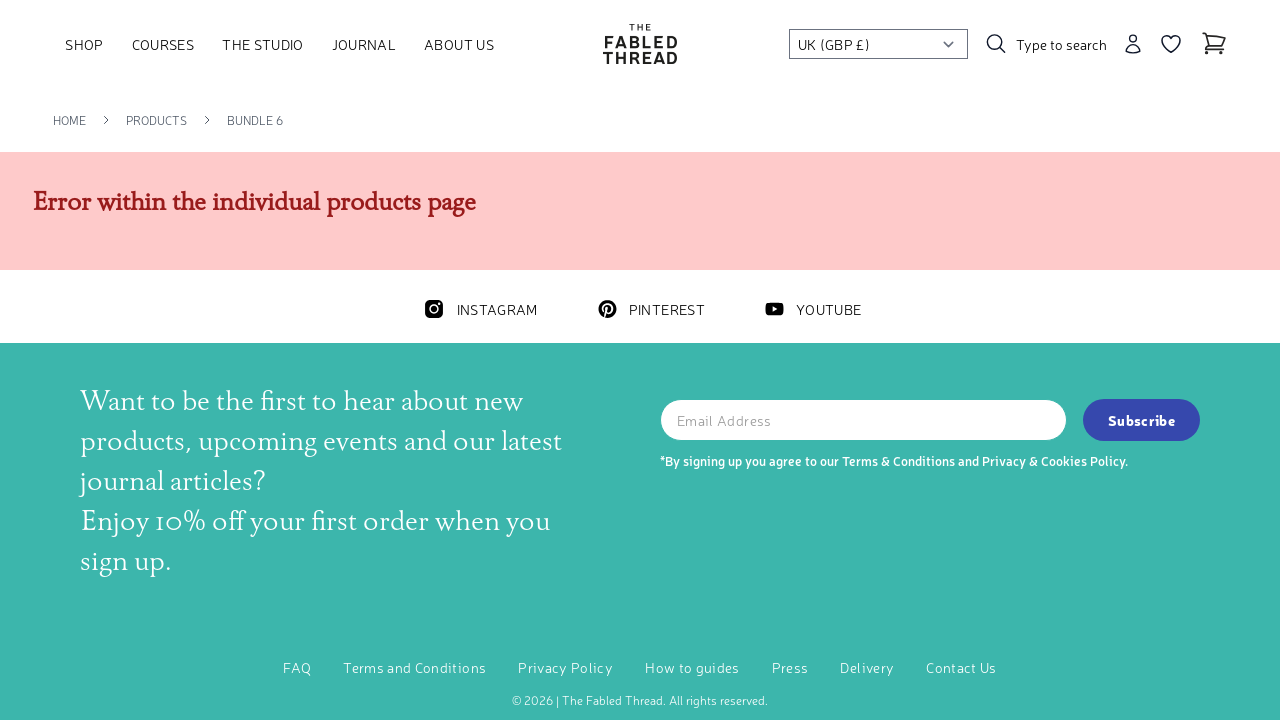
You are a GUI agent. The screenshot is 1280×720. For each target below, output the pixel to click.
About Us (459, 44)
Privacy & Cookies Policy (1053, 460)
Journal (364, 44)
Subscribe (1141, 420)
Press (790, 667)
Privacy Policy (565, 667)
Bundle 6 (255, 120)
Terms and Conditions (414, 667)
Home (69, 120)
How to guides (692, 667)
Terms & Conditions (898, 460)
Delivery (867, 667)
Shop (84, 44)
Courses (163, 44)
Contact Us (961, 667)
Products (156, 120)
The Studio (263, 44)
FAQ (297, 667)
